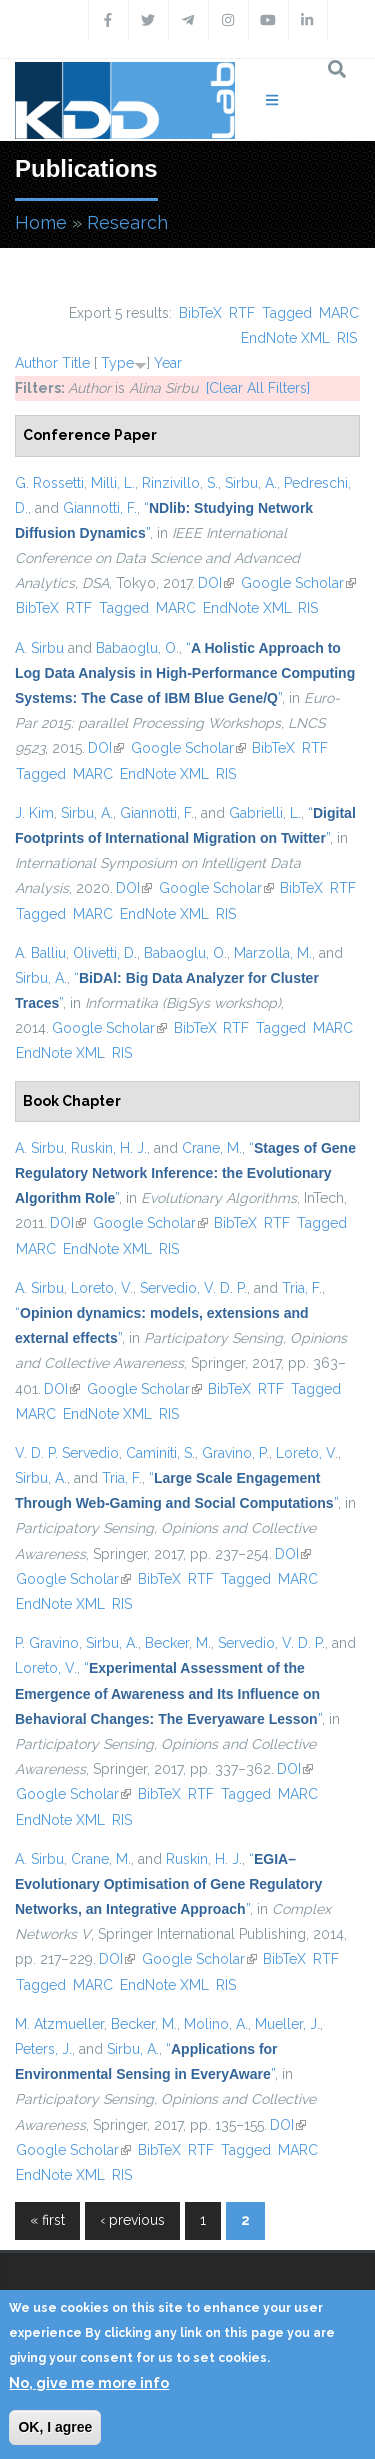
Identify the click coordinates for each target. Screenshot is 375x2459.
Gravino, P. (235, 1453)
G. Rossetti (49, 483)
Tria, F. (302, 1288)
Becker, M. (178, 1643)
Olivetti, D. (105, 953)
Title (76, 363)
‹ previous (132, 2220)
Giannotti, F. (100, 508)
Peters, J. (43, 2049)
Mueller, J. (287, 2024)
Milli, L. (113, 483)
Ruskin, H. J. (109, 1148)
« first (47, 2220)
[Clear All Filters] (258, 388)
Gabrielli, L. (265, 813)
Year (168, 363)
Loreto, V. (102, 1288)
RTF (242, 313)
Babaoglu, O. (137, 648)
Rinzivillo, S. (180, 483)
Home (41, 222)
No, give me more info (89, 2383)
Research (127, 222)
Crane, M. (212, 1148)
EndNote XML (285, 338)
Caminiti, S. (160, 1453)
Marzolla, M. (273, 953)
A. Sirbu (39, 648)
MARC (339, 313)
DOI (216, 583)
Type (117, 363)
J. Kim (34, 813)
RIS (347, 338)
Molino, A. (216, 2024)
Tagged (287, 313)
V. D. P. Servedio (67, 1453)
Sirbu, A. (251, 483)
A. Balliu (40, 953)
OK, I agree (55, 2427)
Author (36, 363)
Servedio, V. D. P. (193, 1288)
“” (185, 673)
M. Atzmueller (59, 2024)
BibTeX (200, 313)
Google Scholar (298, 583)
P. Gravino (47, 1643)
